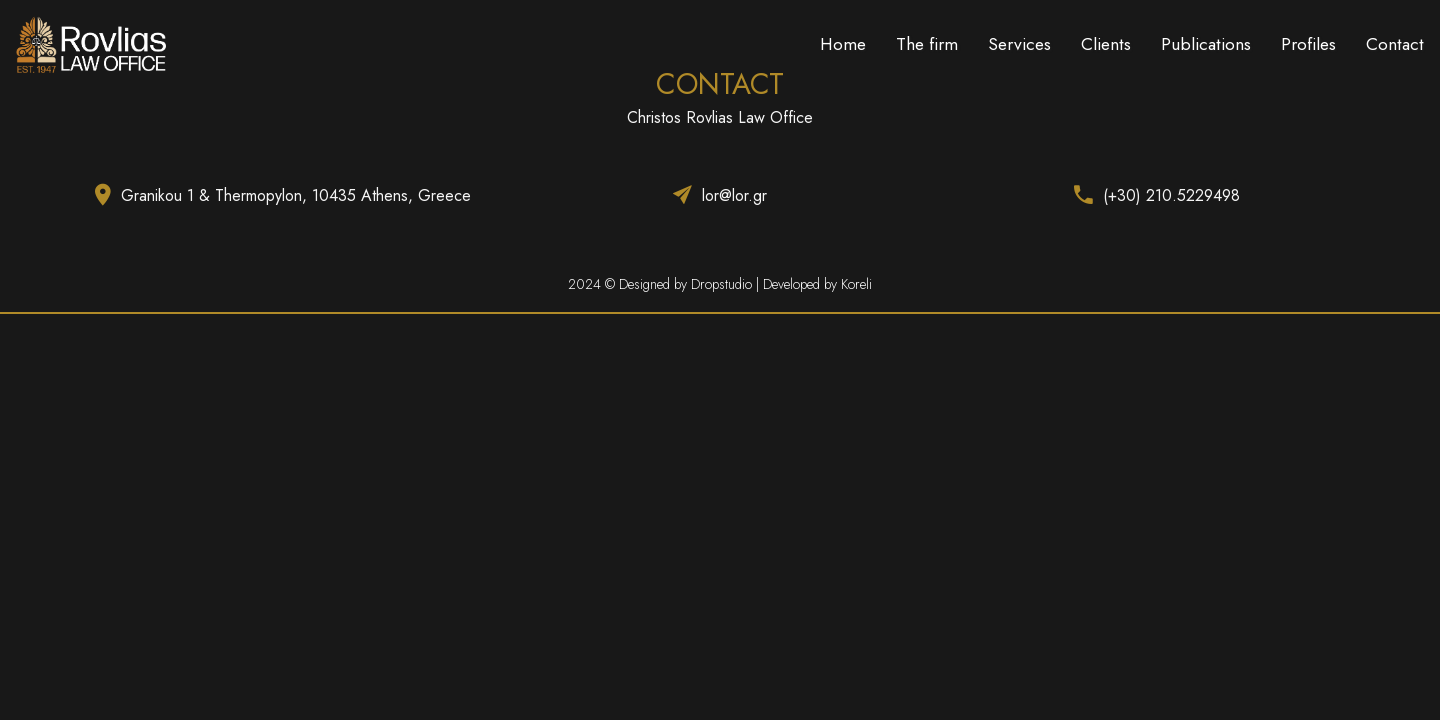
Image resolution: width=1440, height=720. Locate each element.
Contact (1395, 44)
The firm (927, 44)
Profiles (1308, 44)
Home (843, 44)
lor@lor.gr (734, 195)
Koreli (856, 284)
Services (1019, 44)
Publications (1206, 44)
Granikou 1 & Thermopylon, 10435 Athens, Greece (296, 195)
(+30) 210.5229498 (1171, 195)
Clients (1106, 44)
